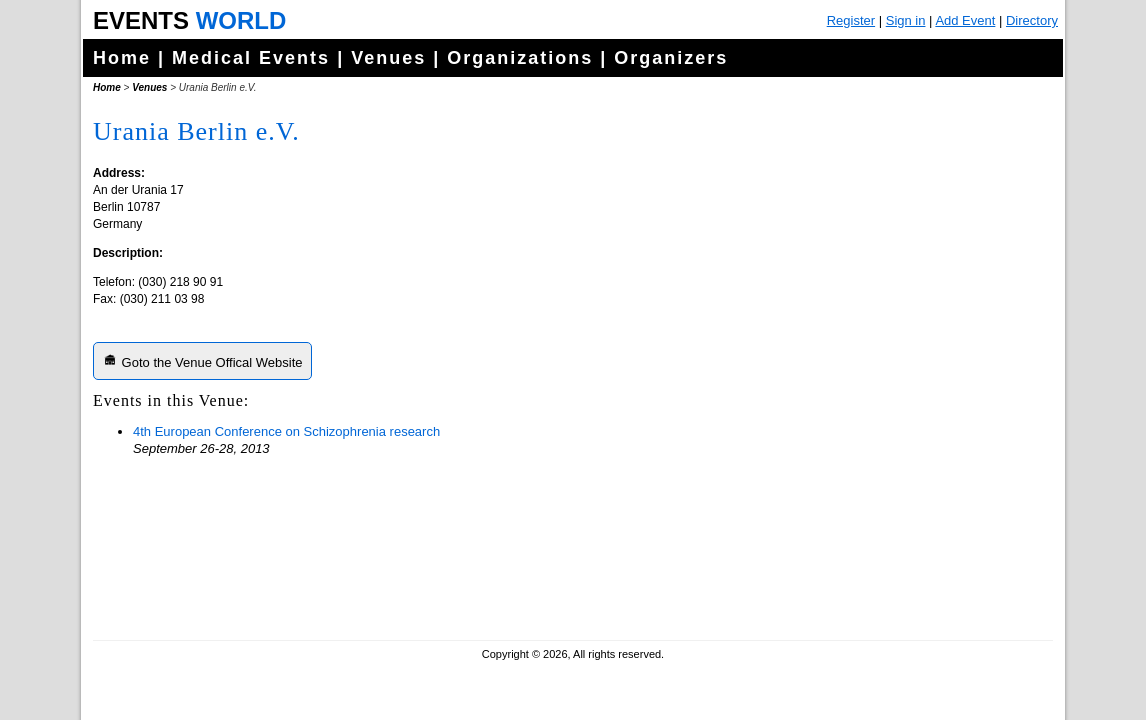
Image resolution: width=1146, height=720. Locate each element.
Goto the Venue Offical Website (202, 360)
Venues (388, 58)
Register (851, 20)
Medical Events (251, 58)
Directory (1032, 20)
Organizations (520, 58)
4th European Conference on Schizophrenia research (286, 431)
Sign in (906, 20)
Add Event (965, 20)
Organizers (671, 58)
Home (122, 58)
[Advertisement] (898, 500)
